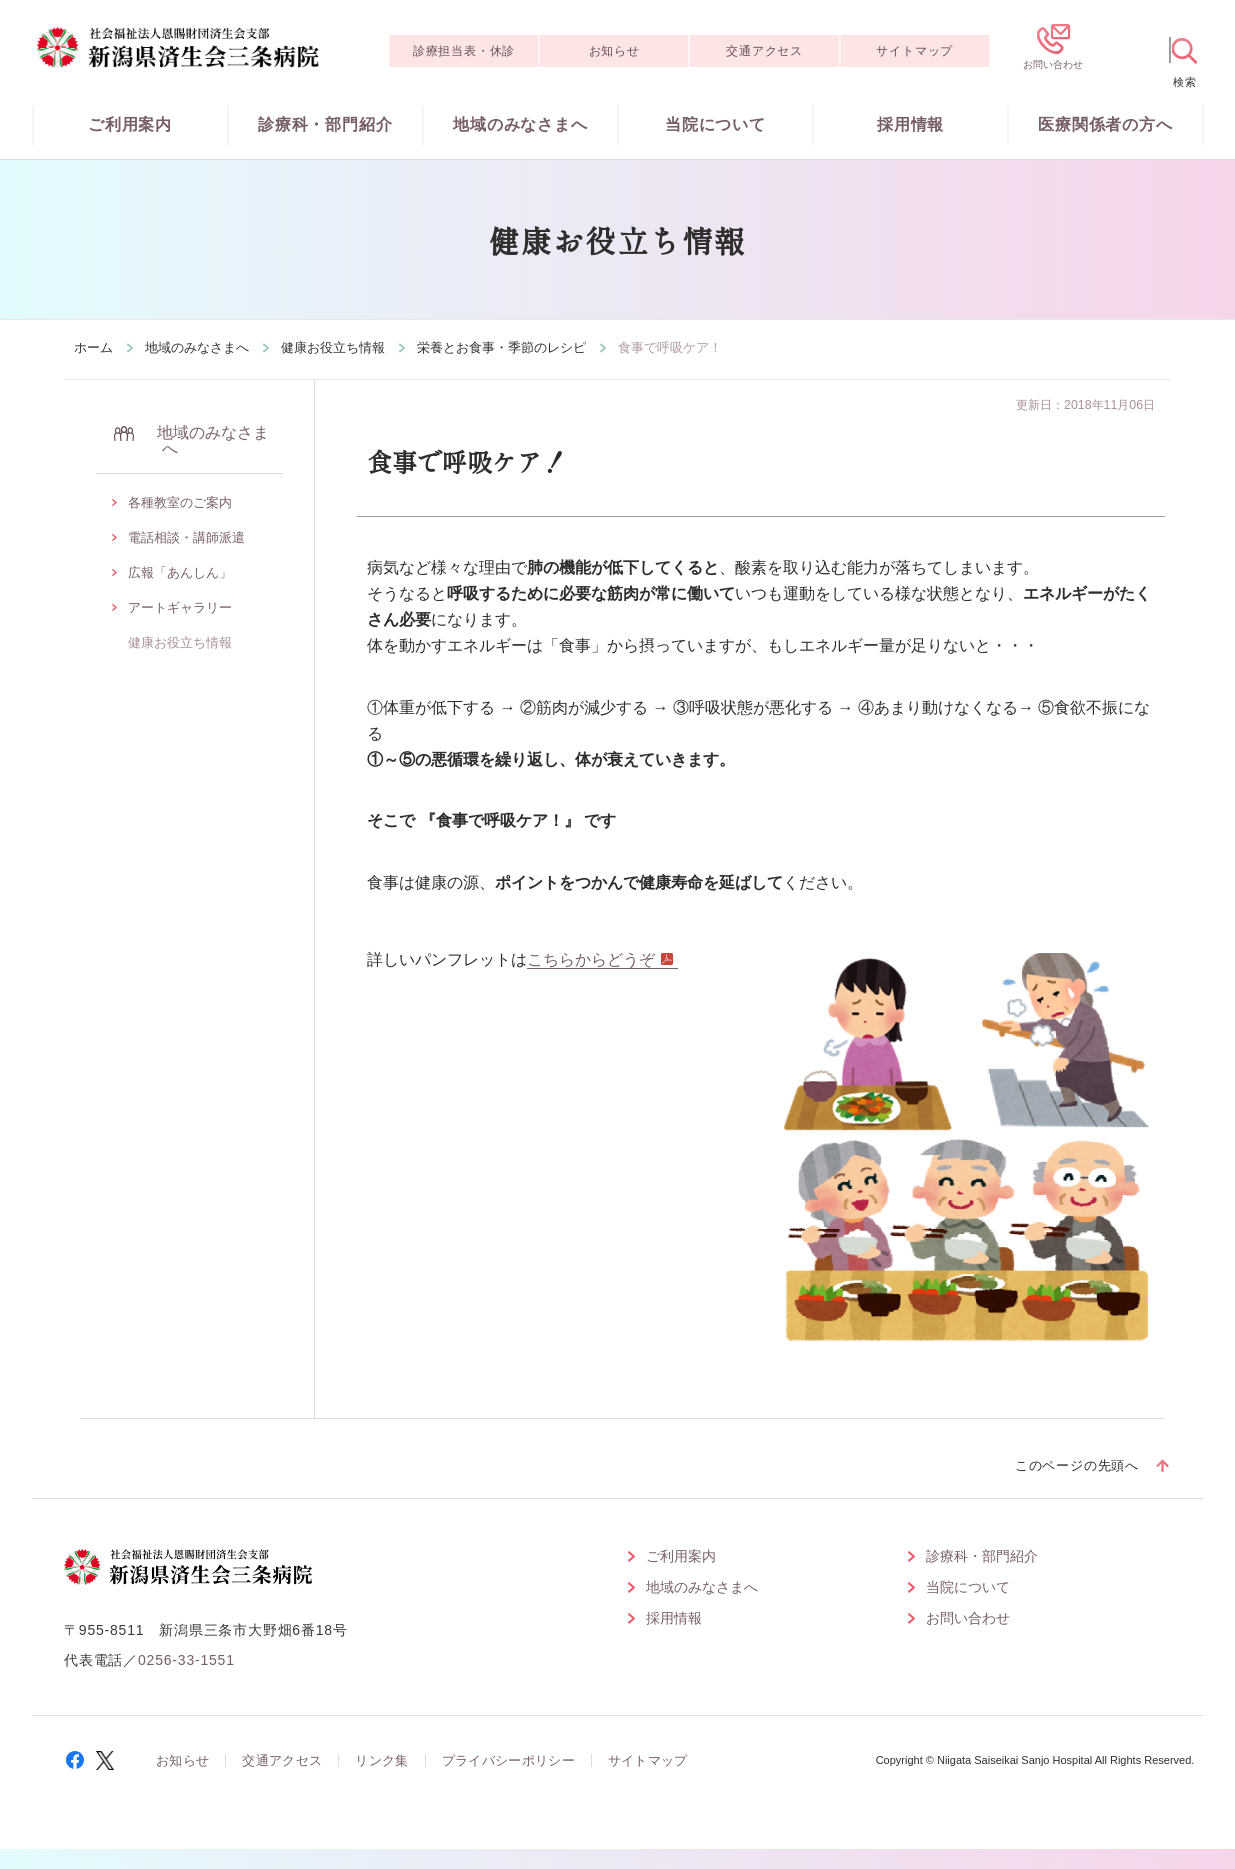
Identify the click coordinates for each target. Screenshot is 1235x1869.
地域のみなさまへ (520, 124)
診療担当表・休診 (464, 51)
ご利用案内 (130, 124)
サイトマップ (914, 51)
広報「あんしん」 (180, 572)
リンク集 (381, 1760)
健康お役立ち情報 (333, 347)
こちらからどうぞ (591, 959)
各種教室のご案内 (180, 502)
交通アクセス (764, 51)
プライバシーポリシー (508, 1760)
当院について (715, 124)
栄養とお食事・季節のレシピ (501, 347)
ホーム (93, 347)
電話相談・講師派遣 (186, 537)
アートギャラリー (180, 607)
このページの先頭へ (1077, 1465)
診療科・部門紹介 (325, 124)
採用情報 (910, 124)
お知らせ (614, 51)
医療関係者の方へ (1105, 124)
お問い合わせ (968, 1618)
